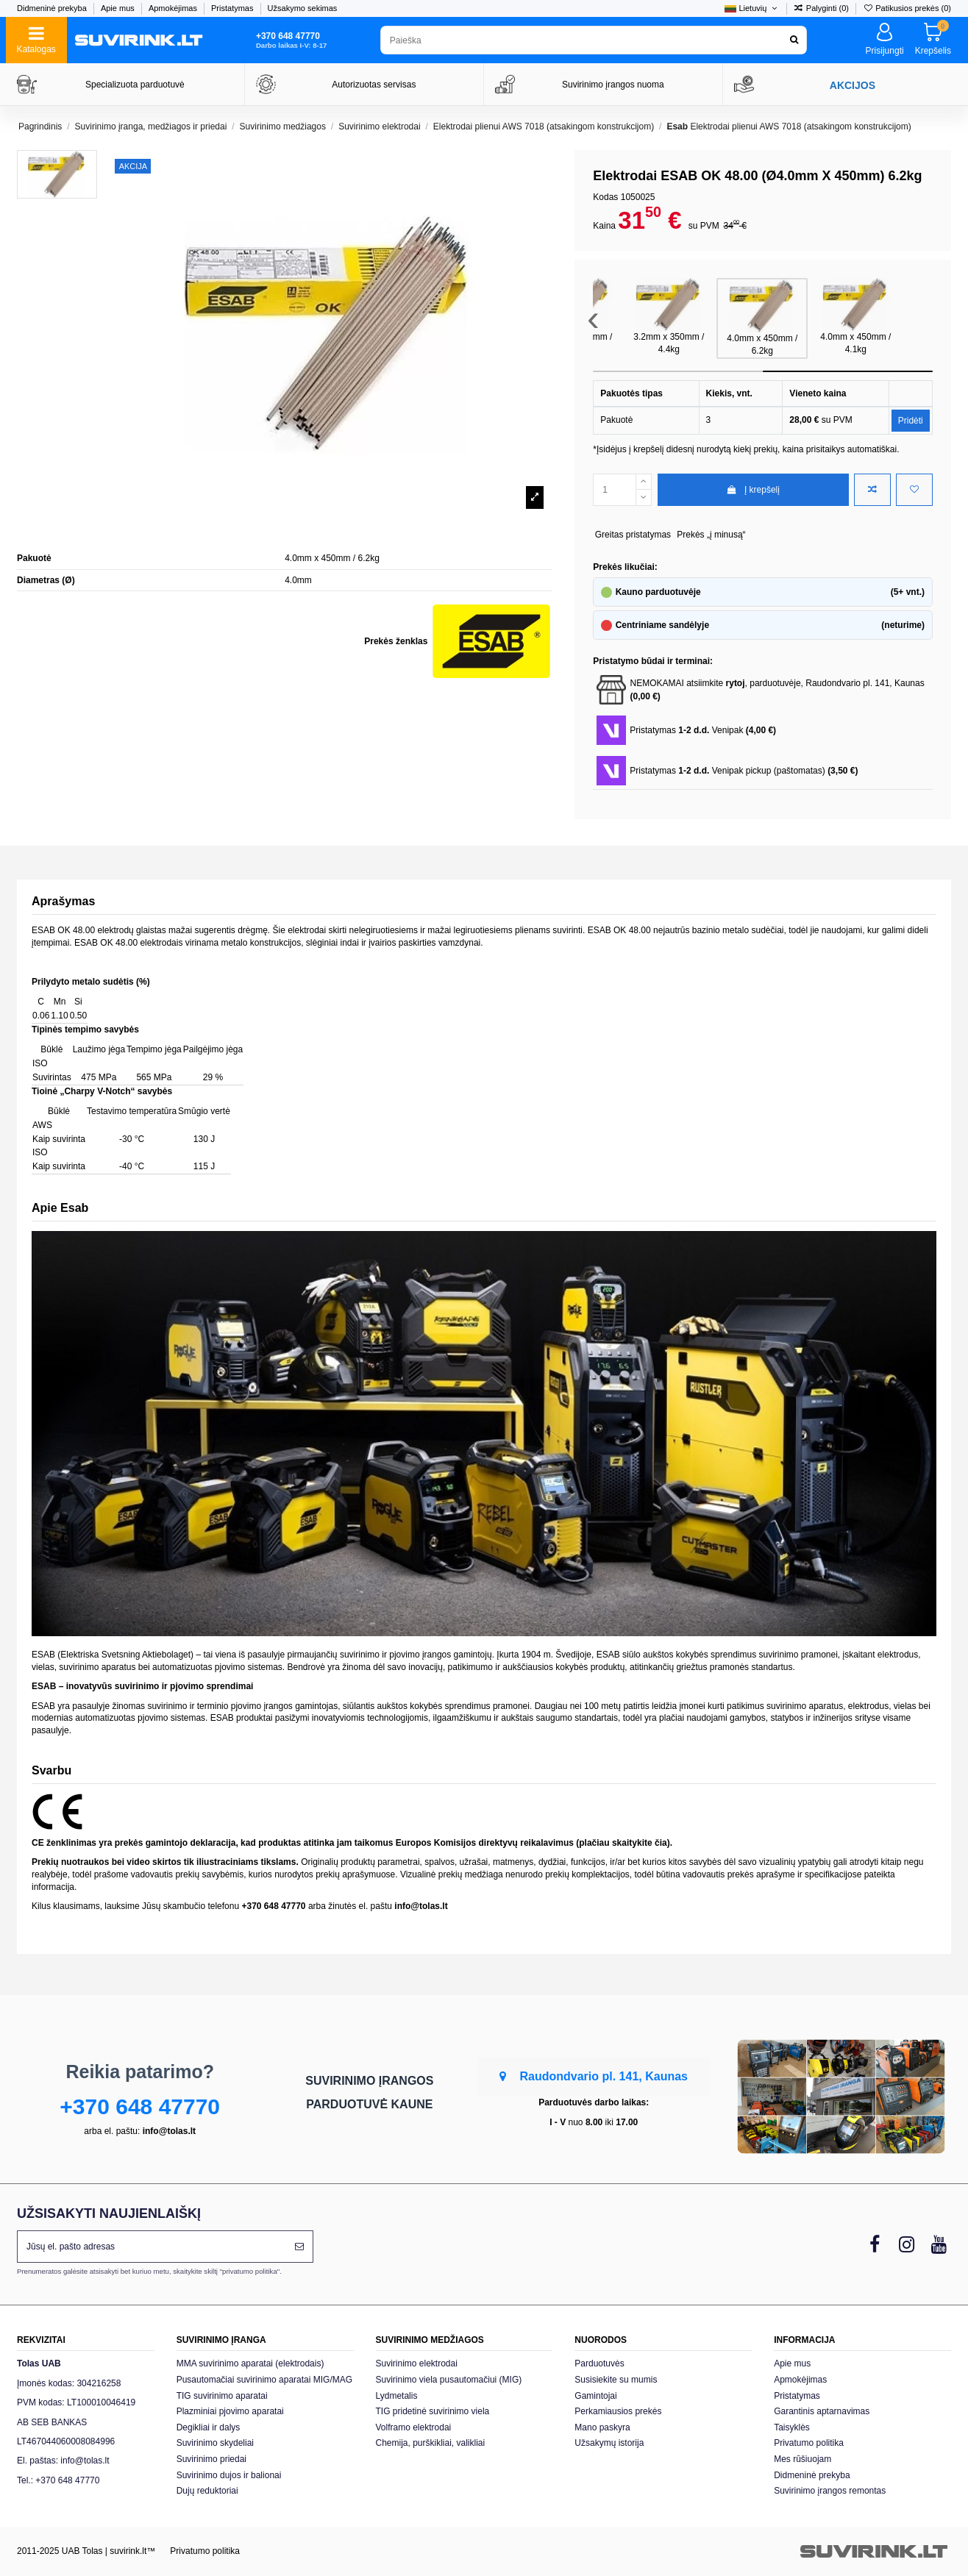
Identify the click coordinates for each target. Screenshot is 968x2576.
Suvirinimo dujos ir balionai (229, 2475)
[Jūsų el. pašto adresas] (152, 2246)
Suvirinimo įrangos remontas (830, 2491)
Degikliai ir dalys (209, 2427)
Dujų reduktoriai (207, 2491)
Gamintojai (595, 2396)
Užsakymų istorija (609, 2443)
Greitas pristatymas (633, 534)
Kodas (605, 197)
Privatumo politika (809, 2443)
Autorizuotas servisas (374, 84)
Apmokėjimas (174, 8)
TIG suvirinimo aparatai (222, 2396)
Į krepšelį (753, 490)
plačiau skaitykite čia (622, 1843)
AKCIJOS (852, 85)
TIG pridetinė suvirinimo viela (433, 2411)
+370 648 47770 (140, 2106)
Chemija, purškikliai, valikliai (430, 2443)
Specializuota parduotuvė (135, 84)
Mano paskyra (602, 2427)
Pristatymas (233, 8)
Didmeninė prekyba (53, 8)
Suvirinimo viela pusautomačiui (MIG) (449, 2380)
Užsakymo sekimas (303, 8)
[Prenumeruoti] (299, 2246)
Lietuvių (752, 8)
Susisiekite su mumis (615, 2380)
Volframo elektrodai (414, 2427)
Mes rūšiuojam (802, 2459)
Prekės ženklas (395, 641)
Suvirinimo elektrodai (417, 2363)
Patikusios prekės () (907, 8)
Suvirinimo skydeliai (215, 2443)
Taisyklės (792, 2427)
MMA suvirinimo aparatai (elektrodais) (250, 2363)
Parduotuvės (599, 2363)
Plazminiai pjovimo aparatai (230, 2411)
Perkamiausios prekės (617, 2411)
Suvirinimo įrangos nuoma (613, 84)
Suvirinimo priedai (211, 2459)
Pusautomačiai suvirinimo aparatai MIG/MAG (264, 2380)
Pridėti (910, 420)
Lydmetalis (397, 2396)
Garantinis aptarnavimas (821, 2411)
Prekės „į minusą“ (711, 534)
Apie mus (119, 8)
